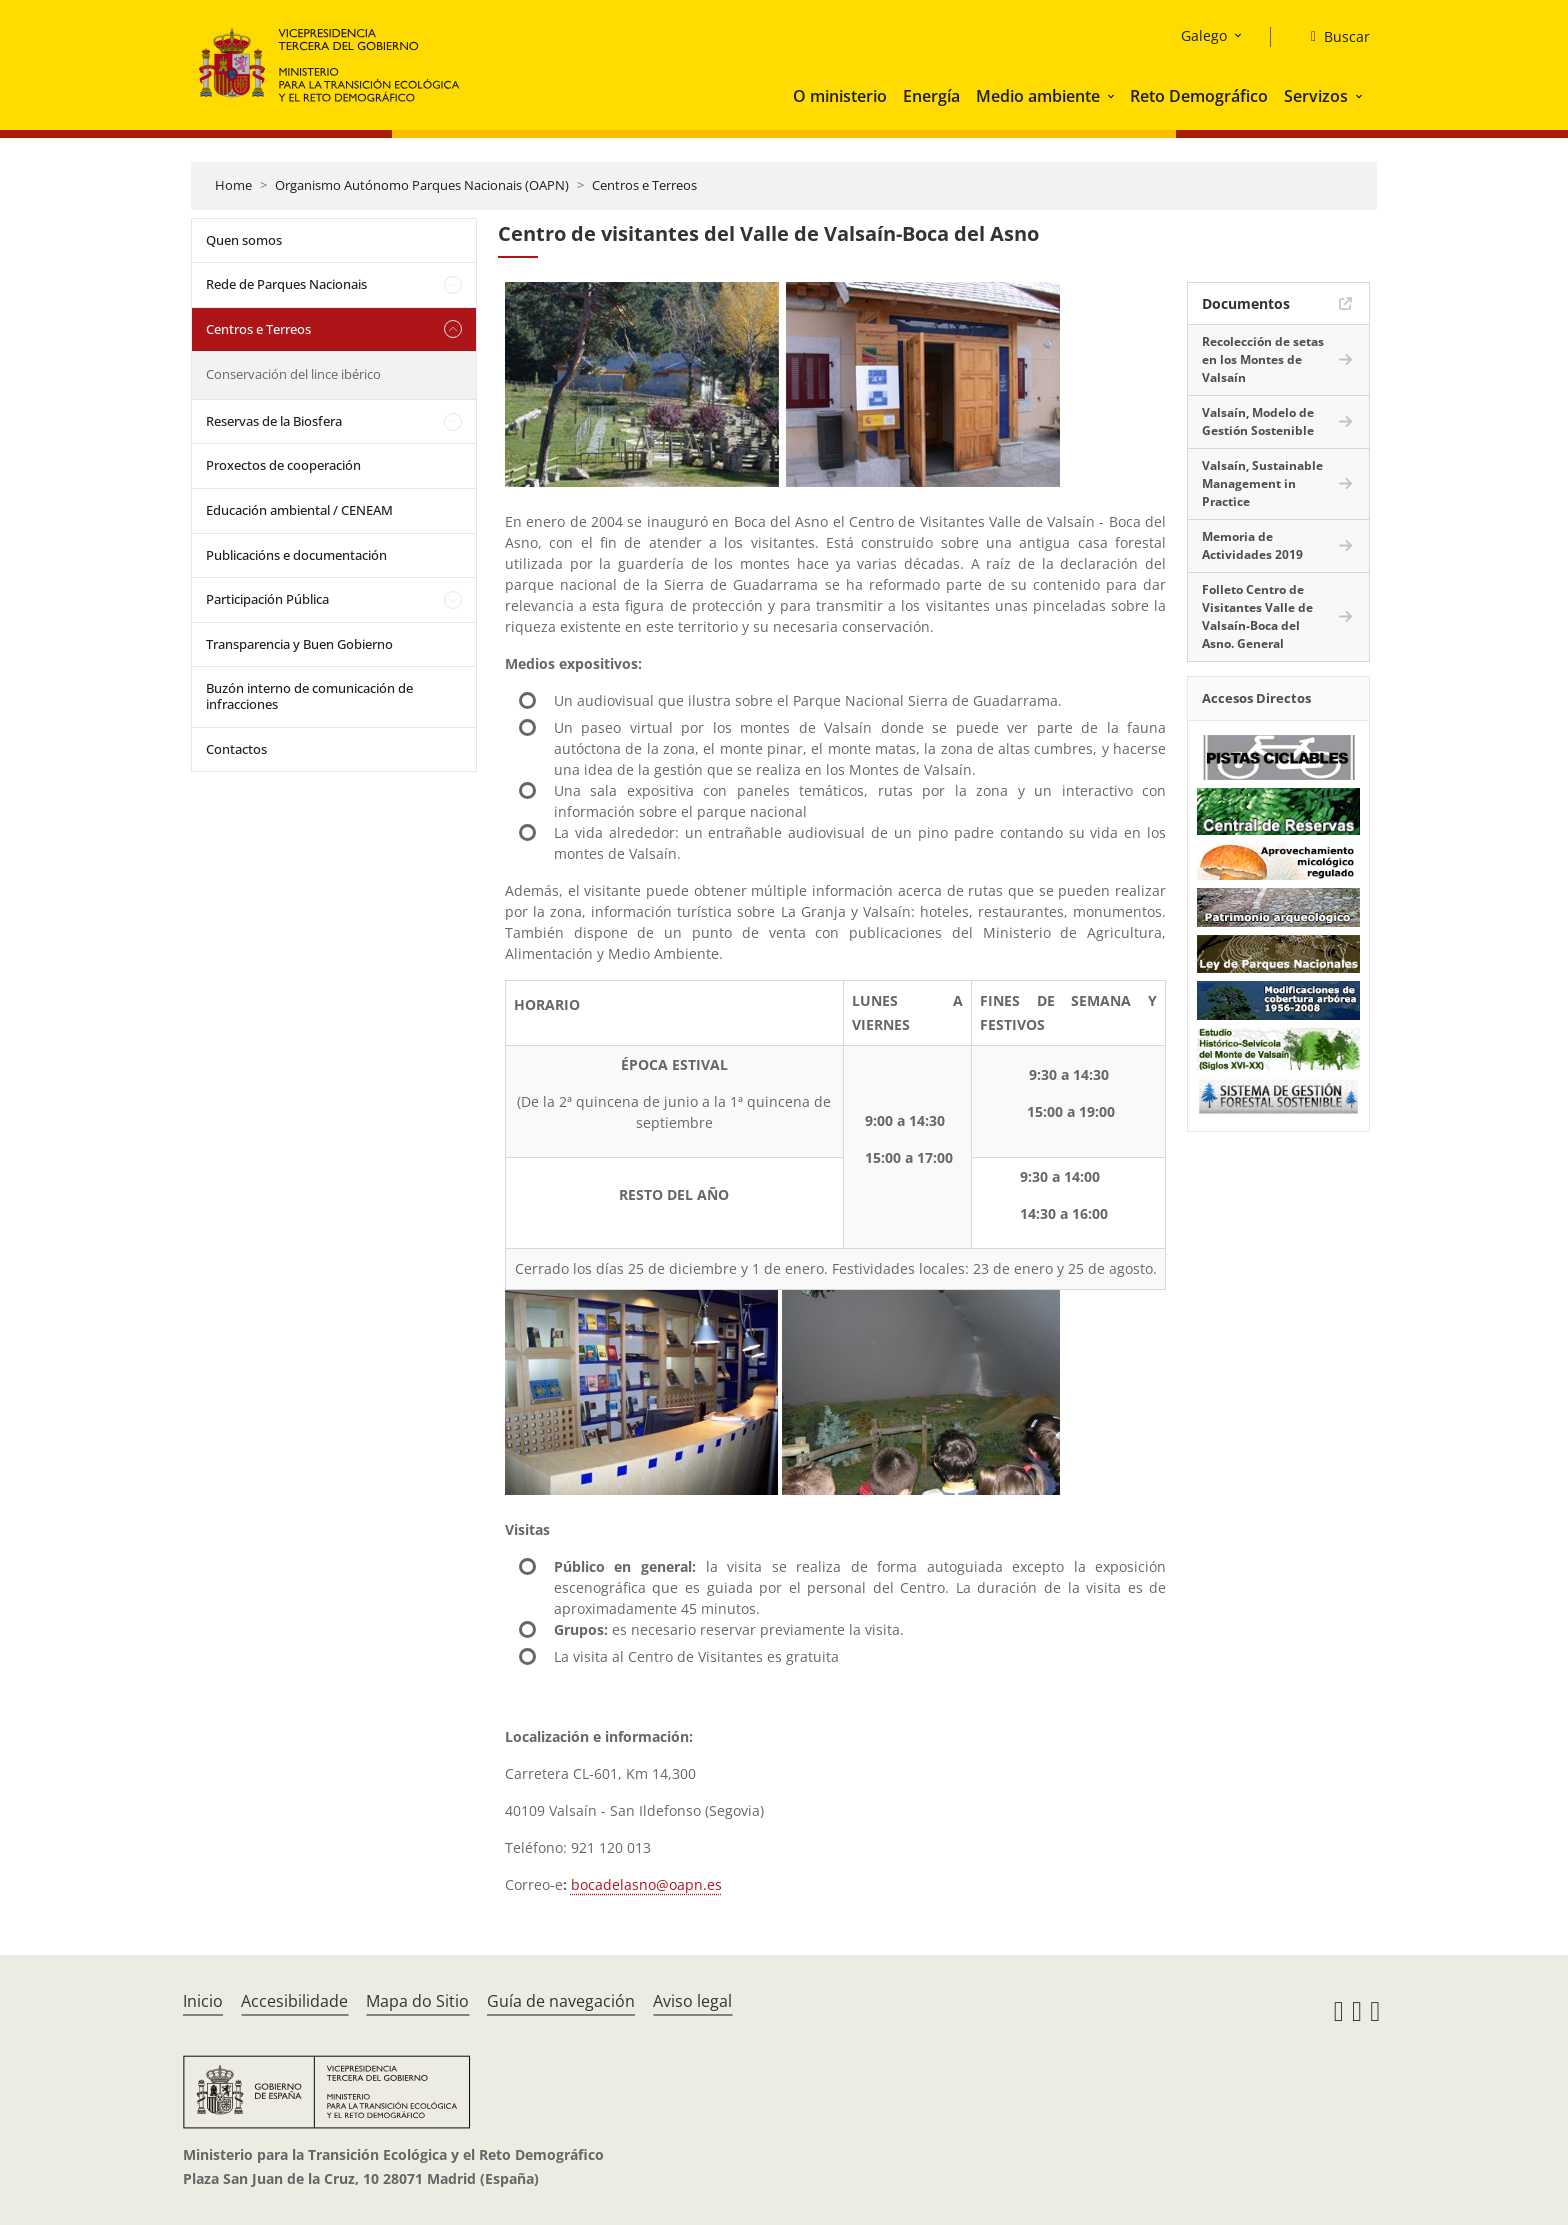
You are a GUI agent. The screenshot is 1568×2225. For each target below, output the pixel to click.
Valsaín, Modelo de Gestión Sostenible (1258, 421)
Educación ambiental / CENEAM (299, 510)
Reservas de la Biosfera (274, 421)
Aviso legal (692, 2001)
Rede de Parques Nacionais (286, 284)
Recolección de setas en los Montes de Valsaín (1263, 359)
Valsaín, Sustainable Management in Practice (1262, 483)
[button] (1113, 96)
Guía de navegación (561, 2001)
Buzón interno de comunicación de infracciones (309, 696)
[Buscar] (1332, 37)
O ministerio (840, 96)
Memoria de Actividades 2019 (1252, 545)
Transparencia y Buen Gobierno (299, 644)
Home (233, 185)
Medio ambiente (1038, 96)
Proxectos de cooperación (283, 465)
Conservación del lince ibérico (293, 374)
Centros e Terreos (644, 185)
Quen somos (244, 240)
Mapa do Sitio (417, 2001)
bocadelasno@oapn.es (646, 1884)
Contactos (236, 749)
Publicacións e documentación (296, 555)
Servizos (1316, 96)
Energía (931, 96)
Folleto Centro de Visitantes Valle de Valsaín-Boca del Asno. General (1257, 616)
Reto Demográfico (1199, 96)
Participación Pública (267, 599)
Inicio (203, 2001)
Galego (1204, 35)
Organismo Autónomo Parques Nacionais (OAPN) (422, 185)
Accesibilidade (294, 2001)
